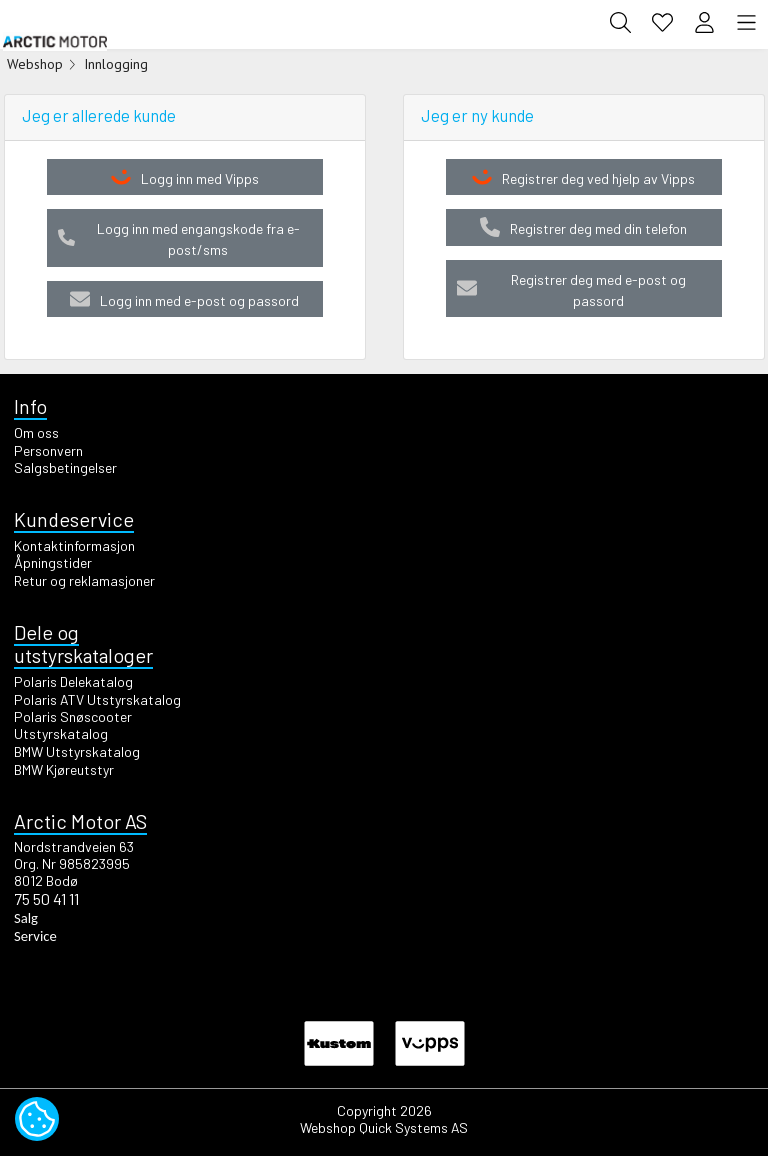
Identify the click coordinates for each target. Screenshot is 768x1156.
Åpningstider (53, 562)
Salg (26, 918)
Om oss (36, 432)
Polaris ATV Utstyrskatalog (97, 699)
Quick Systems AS (413, 1127)
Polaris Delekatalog (73, 681)
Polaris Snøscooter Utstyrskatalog (73, 725)
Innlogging (116, 64)
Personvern (48, 450)
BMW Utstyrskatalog (77, 751)
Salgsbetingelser (65, 467)
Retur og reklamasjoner (84, 580)
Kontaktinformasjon (74, 545)
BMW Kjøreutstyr (64, 769)
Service (35, 936)
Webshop (35, 64)
